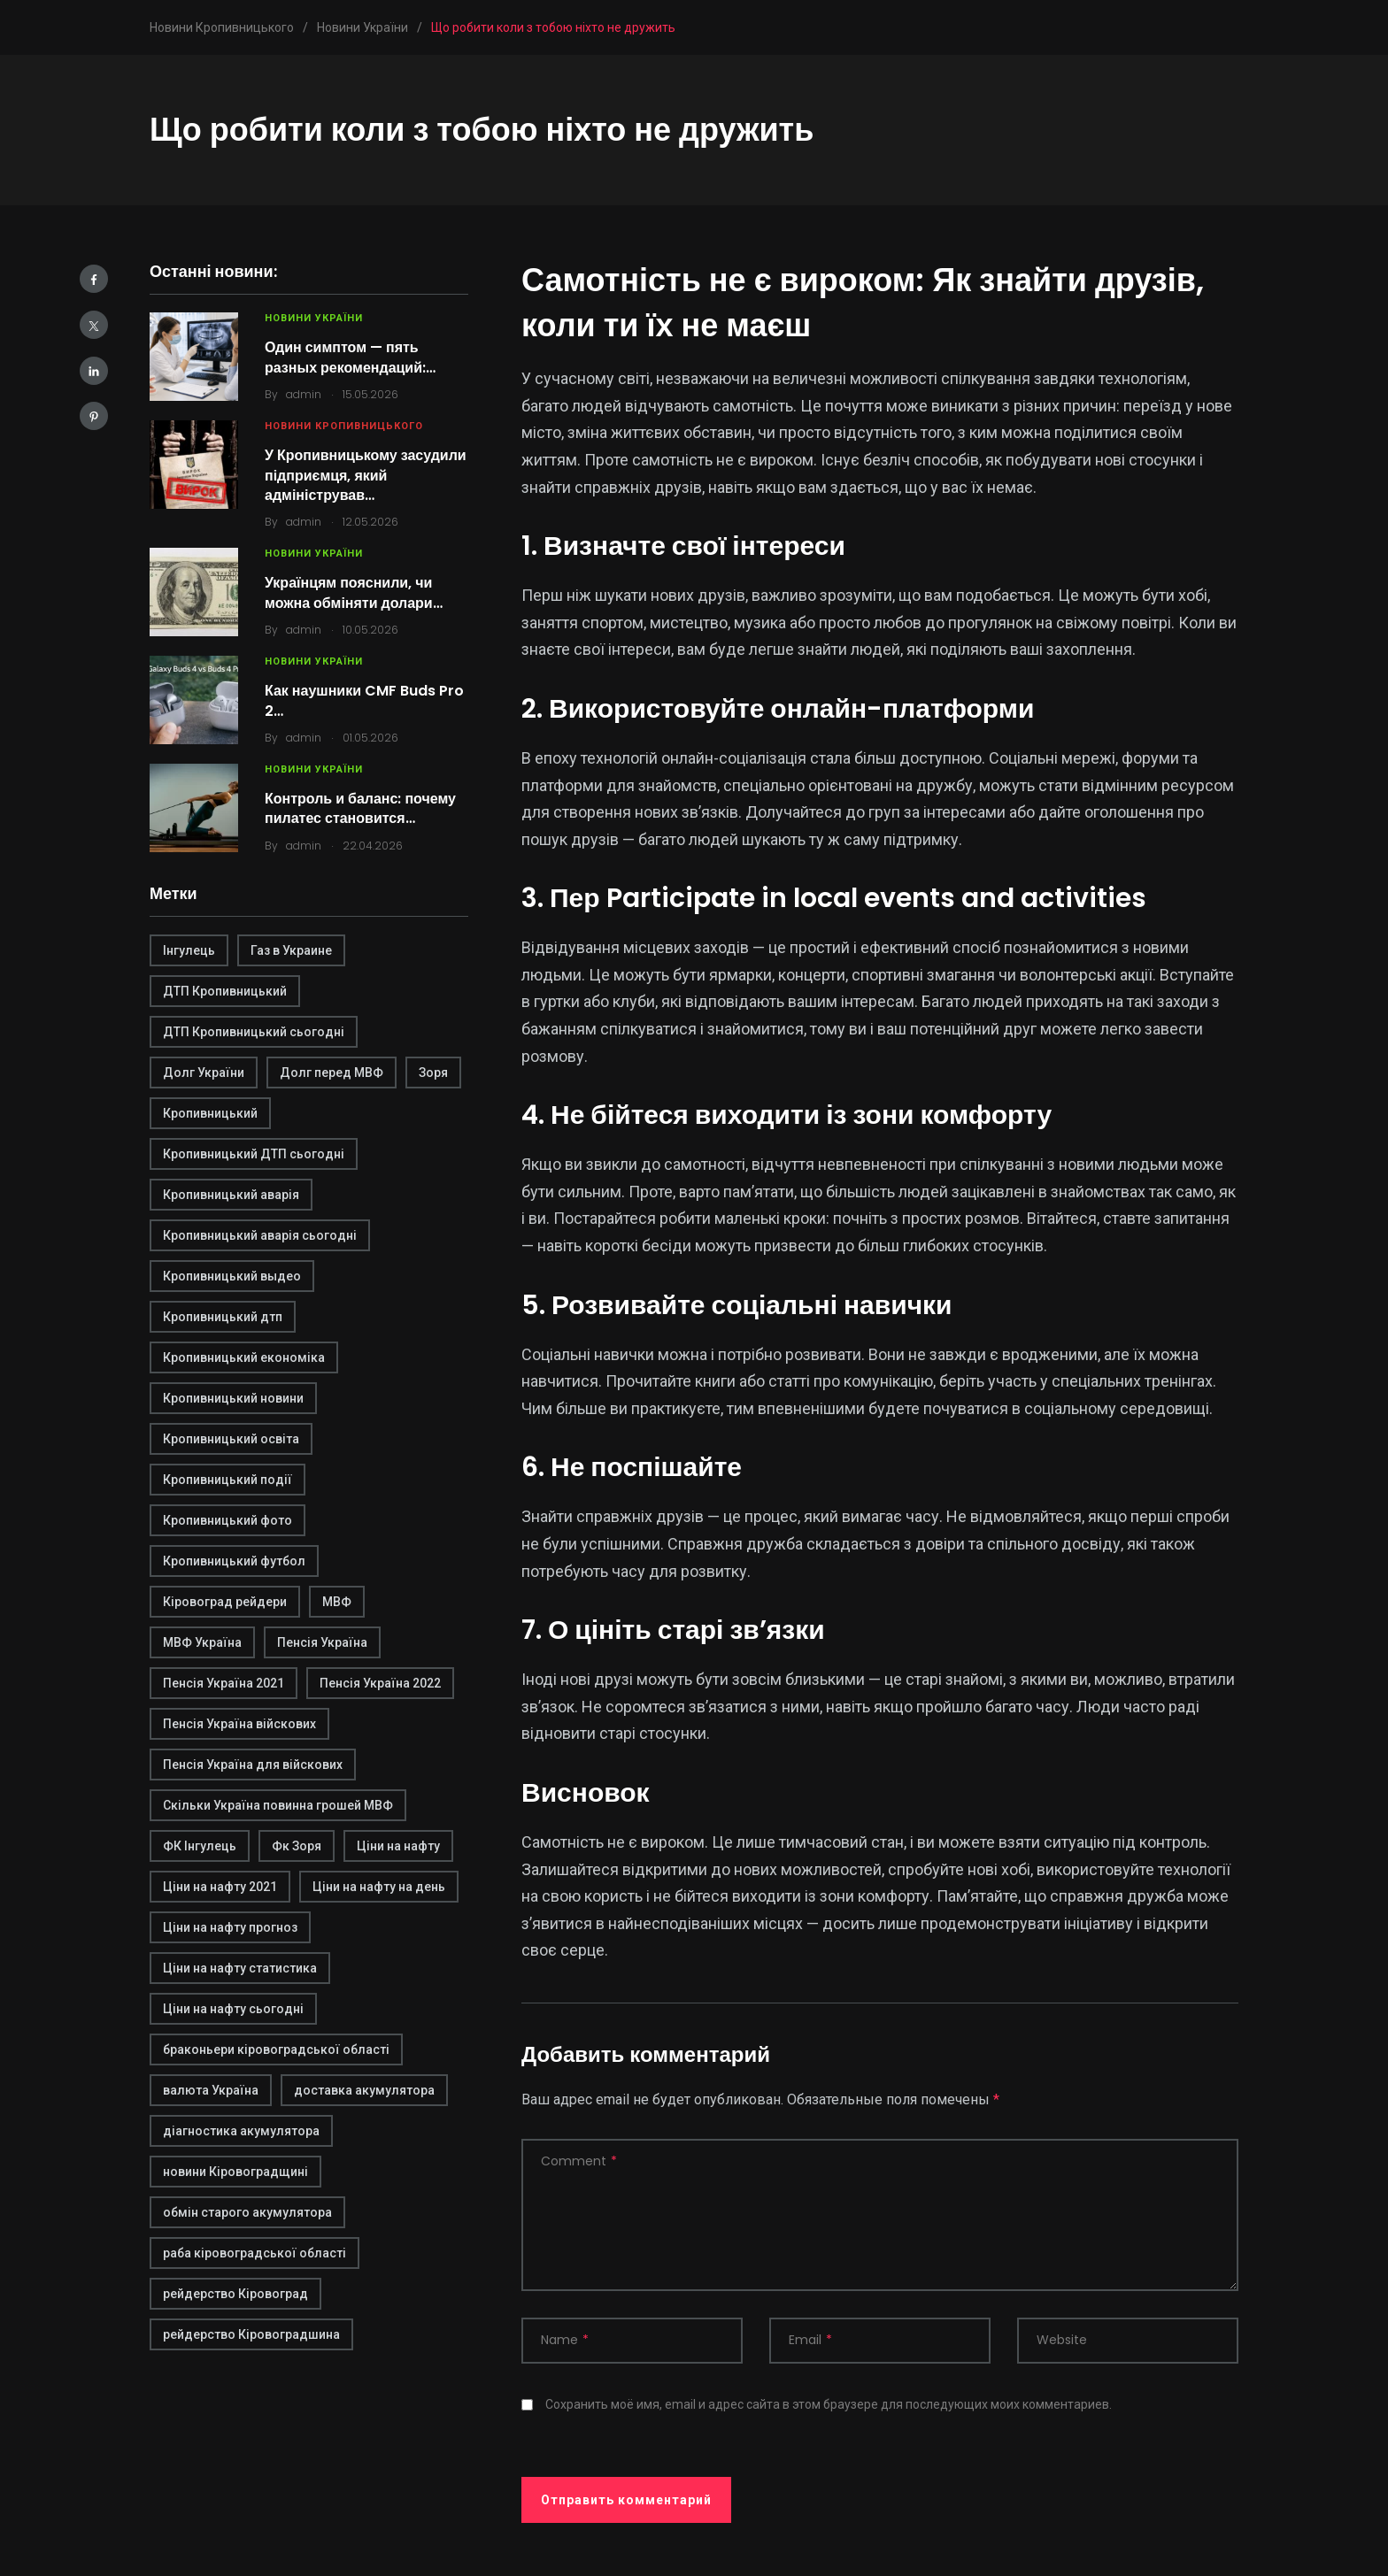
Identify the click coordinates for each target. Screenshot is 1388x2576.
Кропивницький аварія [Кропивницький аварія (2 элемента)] (231, 1195)
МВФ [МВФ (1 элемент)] (336, 1602)
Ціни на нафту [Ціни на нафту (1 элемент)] (398, 1846)
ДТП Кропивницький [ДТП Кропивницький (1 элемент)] (225, 991)
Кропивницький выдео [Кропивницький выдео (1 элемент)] (232, 1276)
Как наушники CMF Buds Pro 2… (364, 700)
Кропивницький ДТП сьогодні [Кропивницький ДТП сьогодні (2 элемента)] (253, 1154)
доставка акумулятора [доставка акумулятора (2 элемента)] (364, 2090)
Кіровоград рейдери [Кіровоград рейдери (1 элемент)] (225, 1602)
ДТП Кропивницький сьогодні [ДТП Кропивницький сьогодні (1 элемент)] (253, 1032)
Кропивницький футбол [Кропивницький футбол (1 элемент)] (234, 1561)
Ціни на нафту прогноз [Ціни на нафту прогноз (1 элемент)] (230, 1927)
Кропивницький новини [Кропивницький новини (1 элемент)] (233, 1398)
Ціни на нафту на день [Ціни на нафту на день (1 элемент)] (378, 1887)
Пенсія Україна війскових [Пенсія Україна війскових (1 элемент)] (239, 1724)
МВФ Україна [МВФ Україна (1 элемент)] (202, 1642)
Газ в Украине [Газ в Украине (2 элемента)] (291, 950)
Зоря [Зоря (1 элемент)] (433, 1072)
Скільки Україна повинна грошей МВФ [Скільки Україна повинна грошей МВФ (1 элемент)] (278, 1805)
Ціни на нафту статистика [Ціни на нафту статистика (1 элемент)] (240, 1968)
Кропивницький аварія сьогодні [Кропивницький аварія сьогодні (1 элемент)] (260, 1235)
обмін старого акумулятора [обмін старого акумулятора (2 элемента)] (247, 2212)
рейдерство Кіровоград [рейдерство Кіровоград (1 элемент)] (235, 2294)
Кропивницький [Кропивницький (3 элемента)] (210, 1113)
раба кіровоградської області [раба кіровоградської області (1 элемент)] (254, 2253)
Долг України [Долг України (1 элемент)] (203, 1072)
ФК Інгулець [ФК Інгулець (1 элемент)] (199, 1846)
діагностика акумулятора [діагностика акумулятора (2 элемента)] (241, 2131)
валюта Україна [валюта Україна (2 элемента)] (210, 2090)
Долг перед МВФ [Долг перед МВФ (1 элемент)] (331, 1072)
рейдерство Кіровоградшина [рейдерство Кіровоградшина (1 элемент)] (251, 2334)
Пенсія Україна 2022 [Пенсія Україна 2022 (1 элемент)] (380, 1683)
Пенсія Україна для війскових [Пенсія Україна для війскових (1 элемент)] (253, 1764)
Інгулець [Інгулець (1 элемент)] (189, 950)
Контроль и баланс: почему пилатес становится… (360, 808)
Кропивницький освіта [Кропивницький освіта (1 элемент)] (231, 1439)
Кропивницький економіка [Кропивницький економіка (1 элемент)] (244, 1357)
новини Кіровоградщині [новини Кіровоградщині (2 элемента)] (235, 2172)
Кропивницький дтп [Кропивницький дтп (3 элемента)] (222, 1317)
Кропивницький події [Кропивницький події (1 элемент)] (227, 1480)
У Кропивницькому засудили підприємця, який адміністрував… (366, 475)
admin (303, 394)
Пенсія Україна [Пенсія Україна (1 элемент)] (322, 1642)
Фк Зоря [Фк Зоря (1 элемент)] (296, 1846)
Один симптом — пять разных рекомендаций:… (350, 357)
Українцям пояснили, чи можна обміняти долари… (354, 592)
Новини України (314, 318)
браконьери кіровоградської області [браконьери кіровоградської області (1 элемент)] (276, 2049)
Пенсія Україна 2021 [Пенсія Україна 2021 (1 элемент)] (223, 1683)
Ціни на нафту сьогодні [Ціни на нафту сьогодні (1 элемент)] (233, 2009)
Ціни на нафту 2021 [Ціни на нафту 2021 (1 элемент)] (220, 1887)
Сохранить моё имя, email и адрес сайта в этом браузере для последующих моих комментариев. (828, 2404)
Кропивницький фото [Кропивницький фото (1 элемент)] (227, 1520)
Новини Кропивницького (344, 426)
